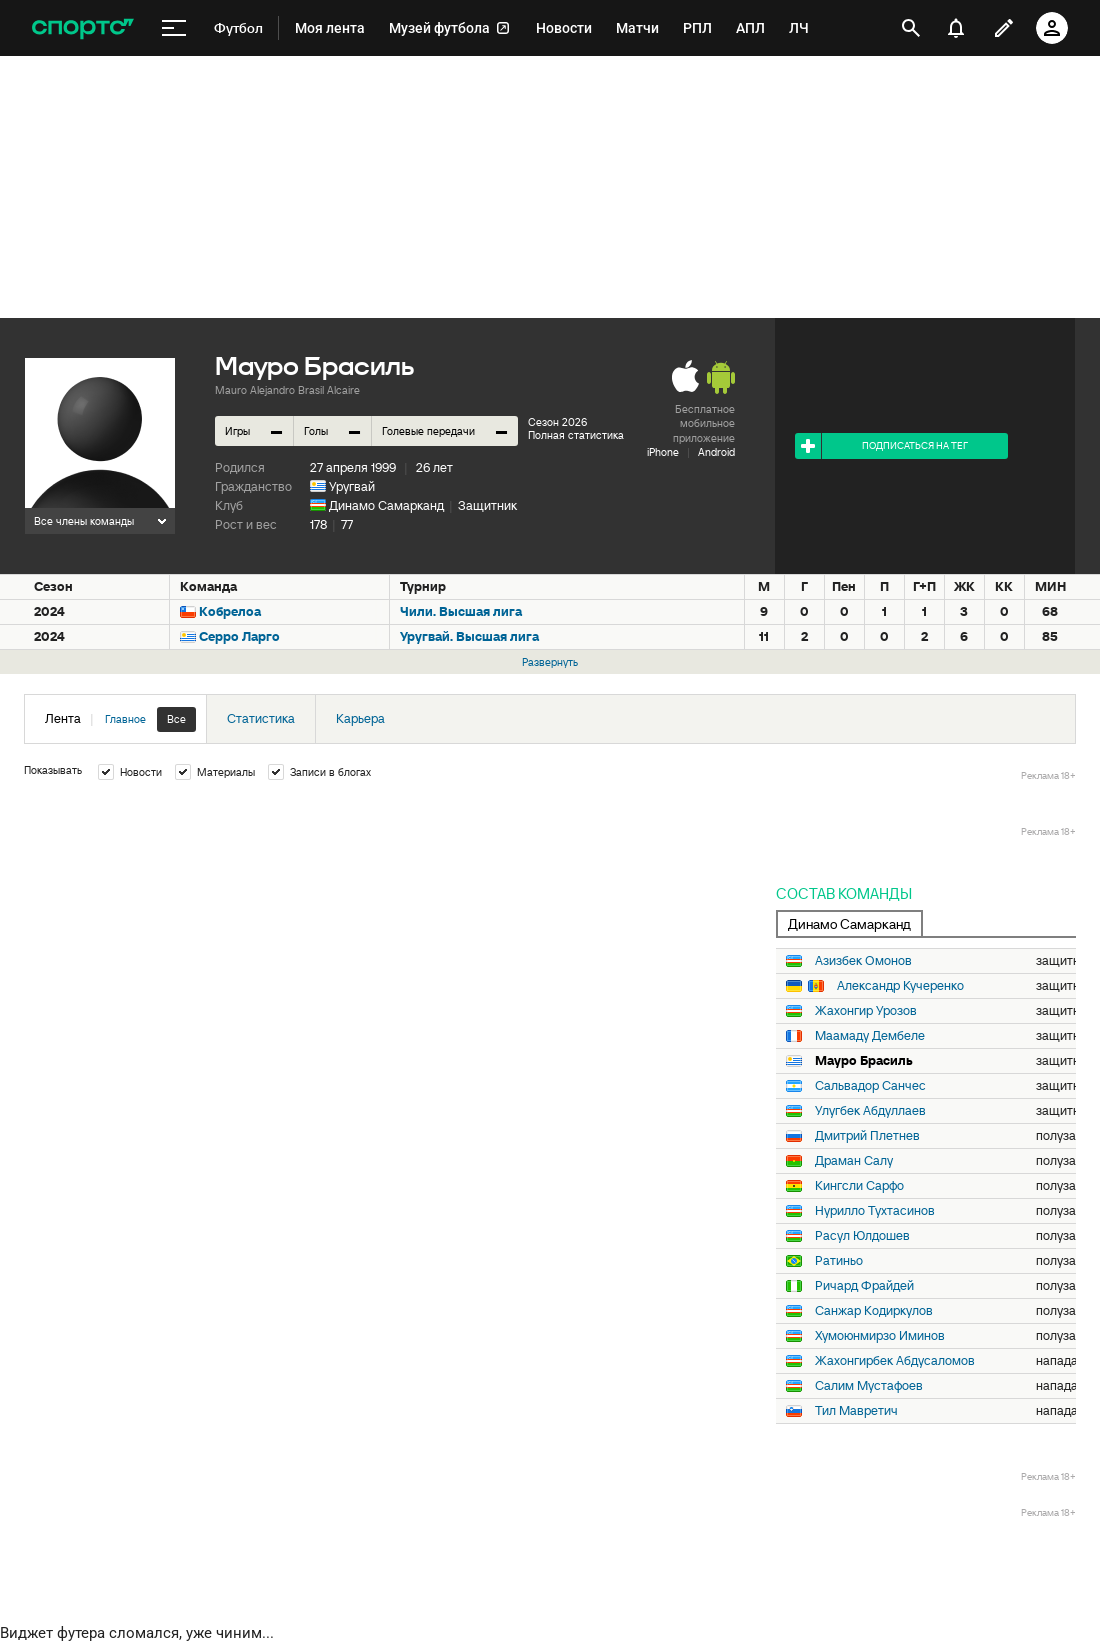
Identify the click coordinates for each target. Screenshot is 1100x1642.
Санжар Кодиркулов (874, 1311)
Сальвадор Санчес (870, 1086)
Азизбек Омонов (863, 961)
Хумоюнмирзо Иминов (880, 1336)
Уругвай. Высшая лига (469, 636)
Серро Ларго (239, 636)
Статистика (261, 718)
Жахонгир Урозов (866, 1011)
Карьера (360, 718)
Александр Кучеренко (900, 986)
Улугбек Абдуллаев (870, 1111)
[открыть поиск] (911, 28)
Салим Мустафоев (869, 1386)
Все (176, 719)
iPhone (663, 452)
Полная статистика (576, 435)
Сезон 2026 (557, 422)
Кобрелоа (230, 611)
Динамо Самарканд (386, 505)
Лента (120, 719)
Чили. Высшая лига (461, 611)
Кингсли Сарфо (859, 1186)
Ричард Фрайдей (864, 1286)
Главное (125, 719)
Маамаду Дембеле (870, 1036)
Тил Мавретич (856, 1411)
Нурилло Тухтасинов (875, 1211)
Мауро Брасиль (864, 1061)
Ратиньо (839, 1261)
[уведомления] (956, 28)
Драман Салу (854, 1161)
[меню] (174, 28)
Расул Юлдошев (862, 1236)
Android (716, 452)
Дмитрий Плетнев (867, 1136)
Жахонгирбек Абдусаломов (895, 1361)
